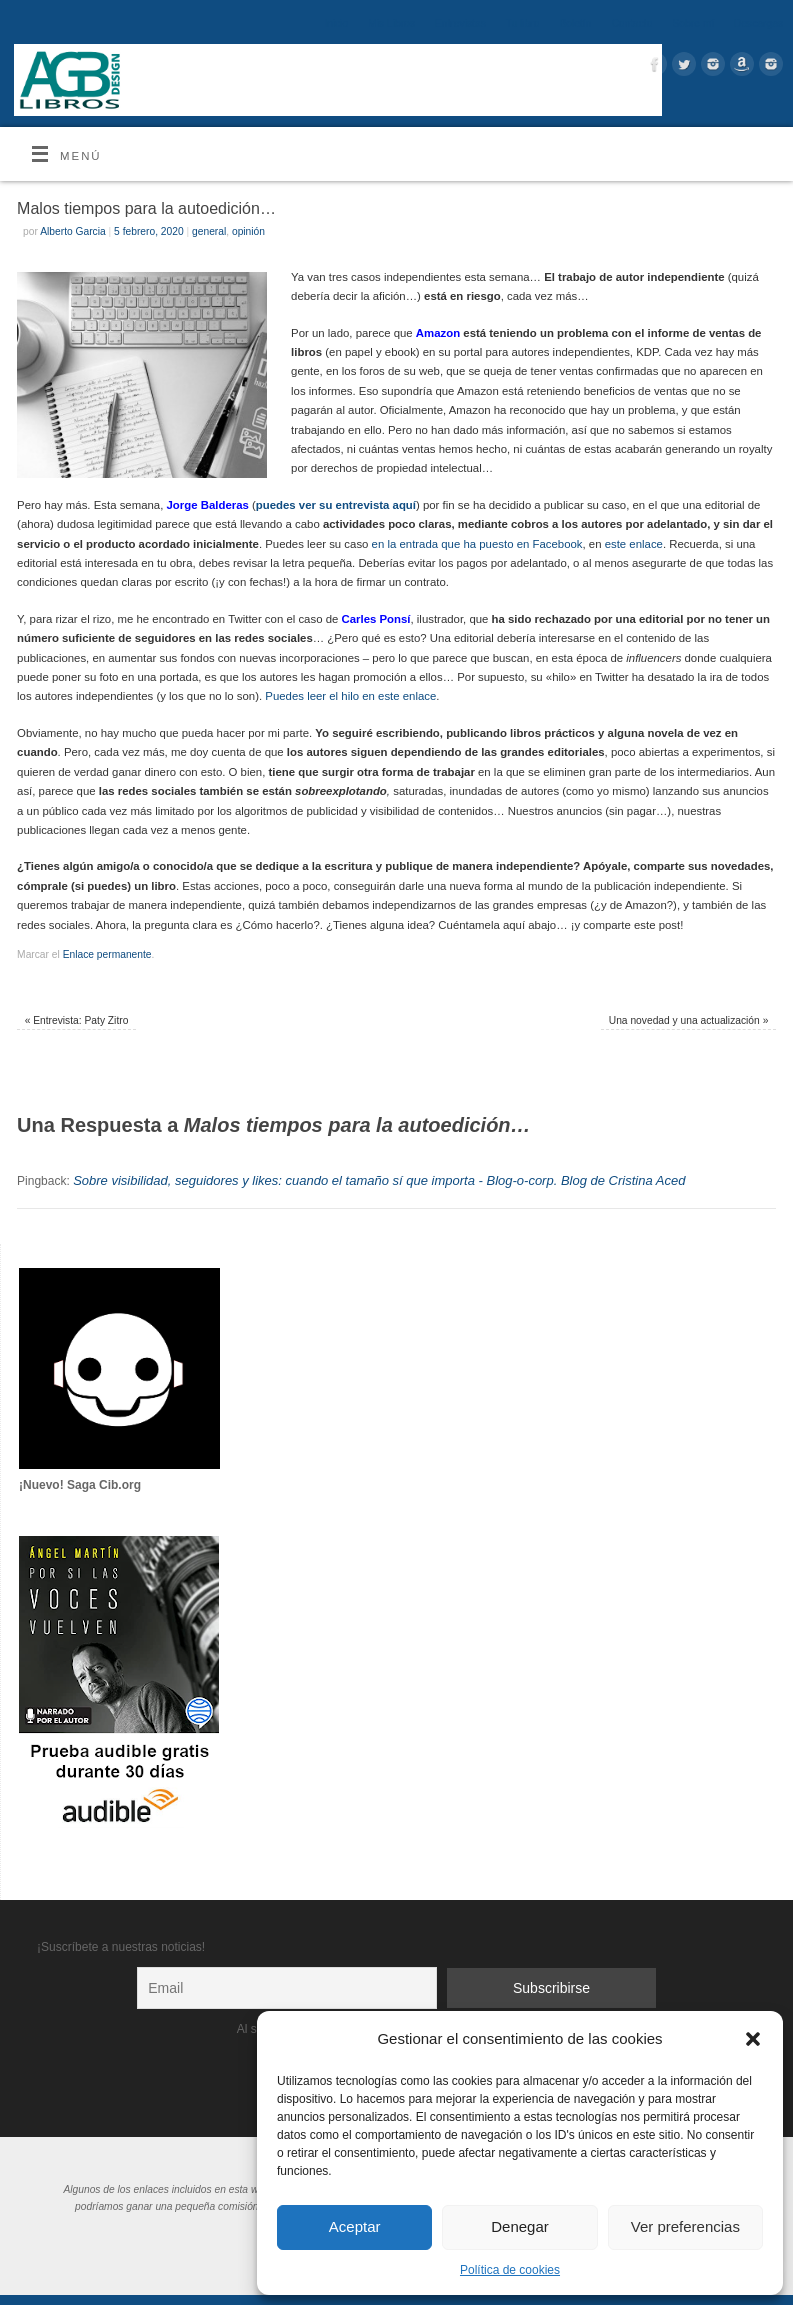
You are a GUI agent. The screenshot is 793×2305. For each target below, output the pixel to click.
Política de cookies (510, 2270)
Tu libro (523, 23)
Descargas (758, 23)
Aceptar (355, 2226)
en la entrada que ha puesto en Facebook (477, 544)
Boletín (575, 23)
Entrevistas (460, 23)
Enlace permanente (107, 954)
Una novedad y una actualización (689, 1020)
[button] (753, 2039)
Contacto (631, 23)
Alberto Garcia (73, 231)
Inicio (336, 23)
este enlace (634, 544)
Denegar (520, 2226)
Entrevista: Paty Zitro (77, 1020)
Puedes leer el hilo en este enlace (350, 696)
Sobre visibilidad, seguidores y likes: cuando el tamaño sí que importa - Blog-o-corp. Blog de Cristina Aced (379, 1180)
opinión (248, 231)
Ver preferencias (685, 2226)
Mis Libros (391, 23)
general (209, 231)
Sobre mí (693, 23)
